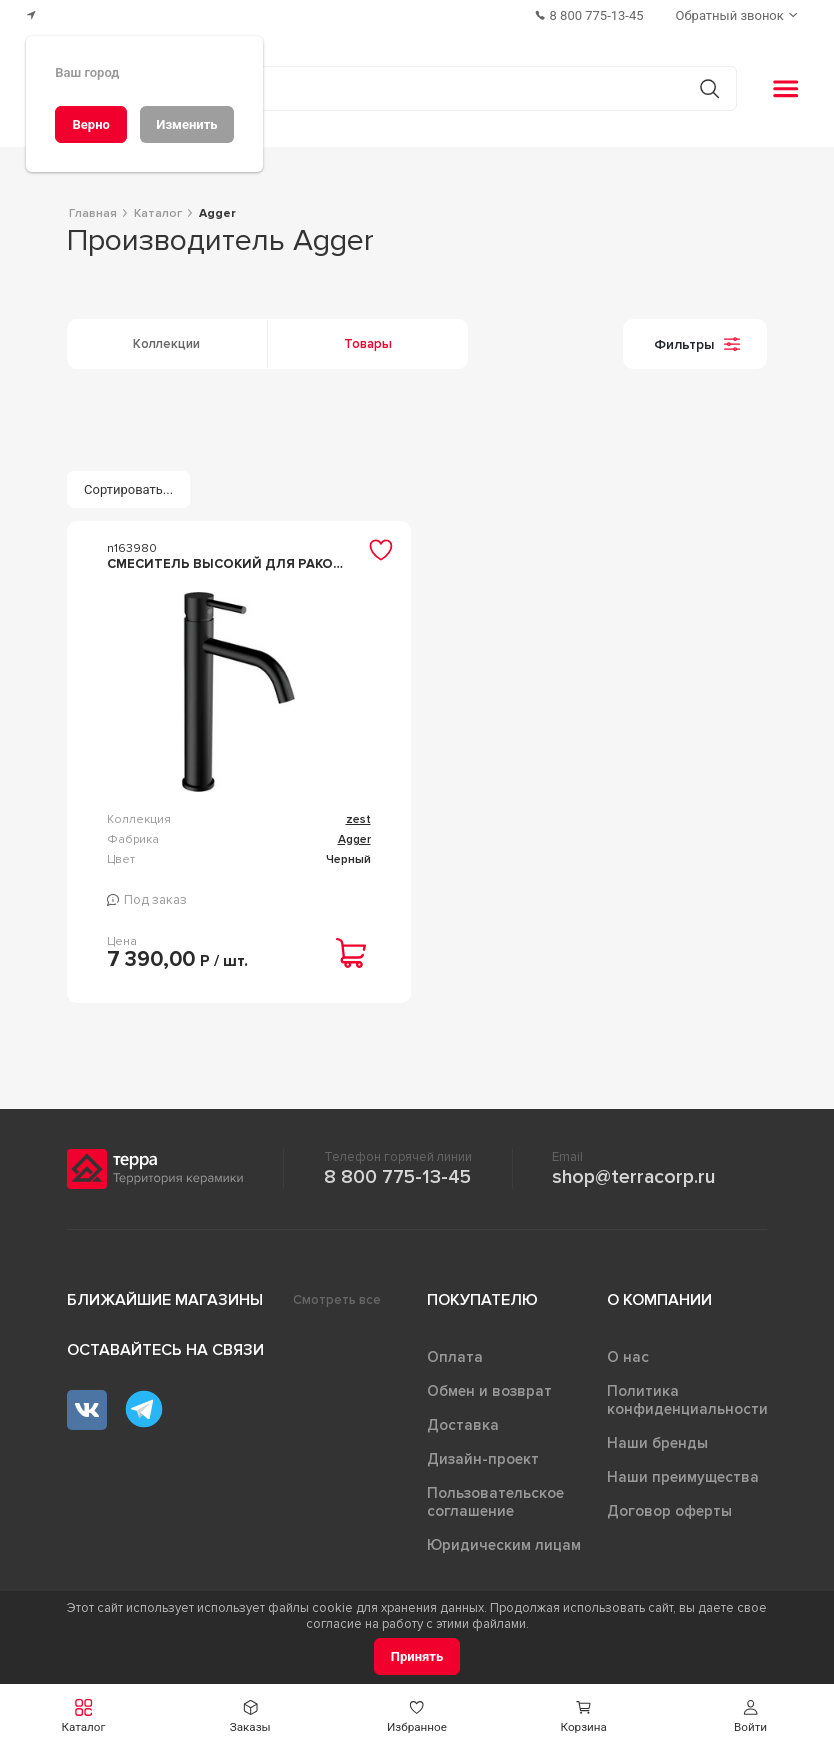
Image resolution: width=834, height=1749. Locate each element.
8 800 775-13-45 (397, 1177)
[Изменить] (187, 124)
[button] (750, 1716)
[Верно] (91, 124)
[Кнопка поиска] (709, 88)
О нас (628, 1357)
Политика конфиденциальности (687, 1400)
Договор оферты (669, 1511)
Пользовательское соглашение (495, 1502)
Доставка (463, 1425)
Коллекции (166, 344)
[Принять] (417, 1656)
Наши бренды (657, 1443)
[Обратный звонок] (739, 15)
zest (358, 819)
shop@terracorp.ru (633, 1177)
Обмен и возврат (489, 1391)
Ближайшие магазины (165, 1300)
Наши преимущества (683, 1477)
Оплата (455, 1357)
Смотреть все (337, 1300)
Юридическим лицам (504, 1545)
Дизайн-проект (483, 1459)
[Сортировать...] (129, 489)
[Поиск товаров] (406, 89)
